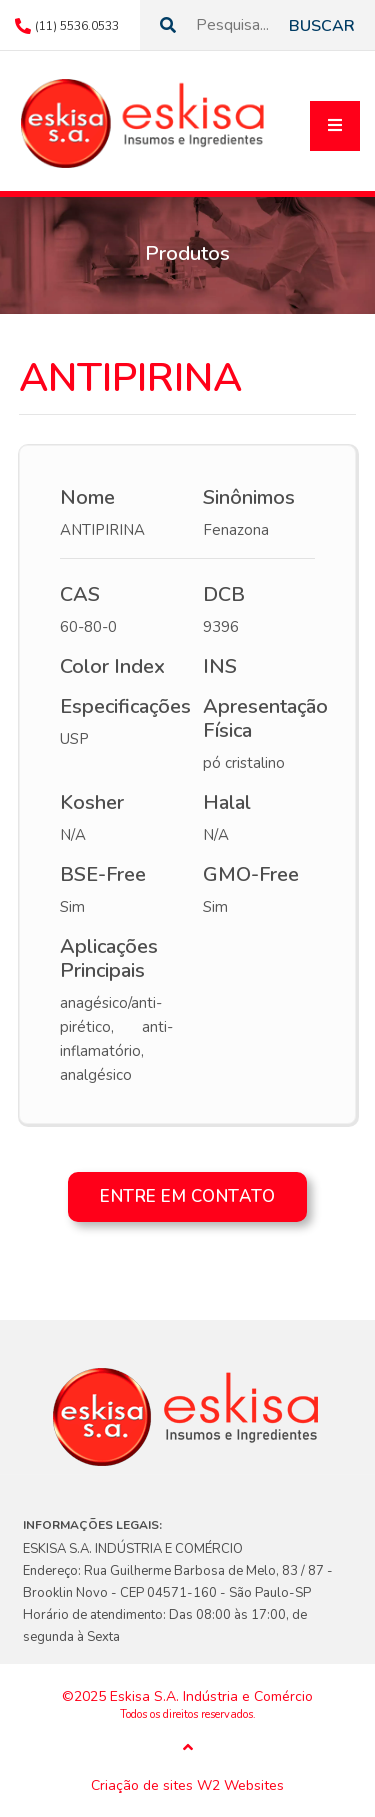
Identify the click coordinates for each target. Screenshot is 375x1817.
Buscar (322, 26)
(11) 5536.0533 (77, 26)
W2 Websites (240, 1786)
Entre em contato (187, 1196)
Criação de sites (142, 1786)
